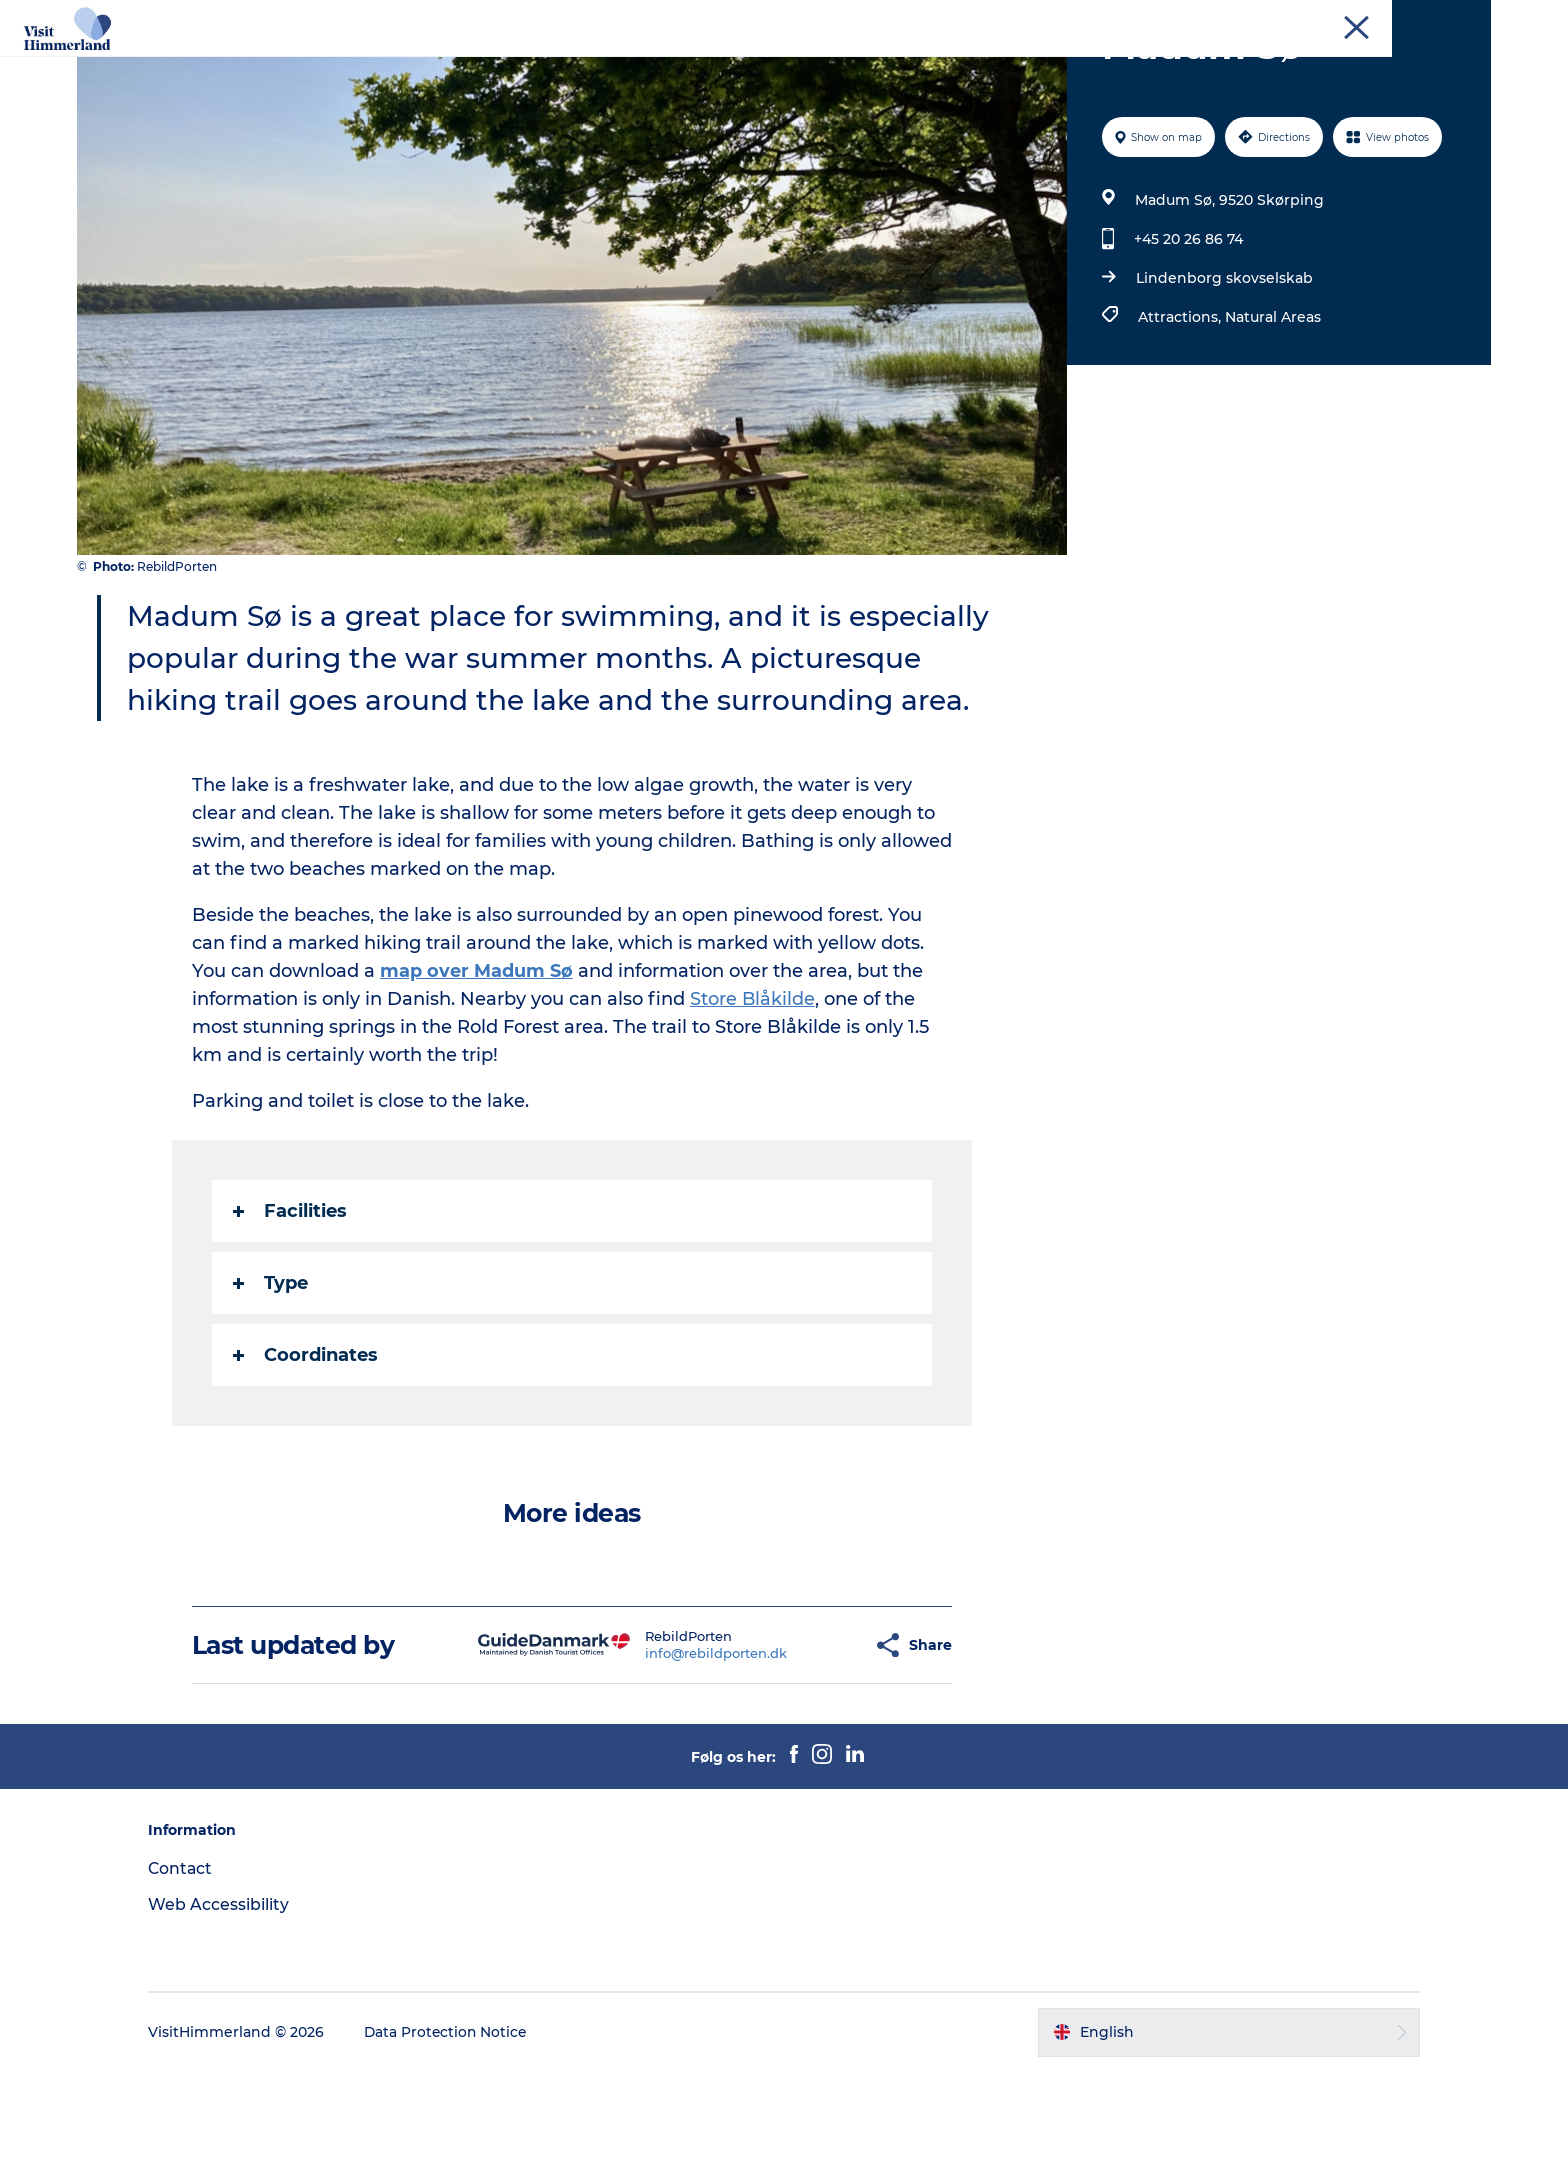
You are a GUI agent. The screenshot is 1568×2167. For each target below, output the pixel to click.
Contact (1465, 19)
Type (271, 1378)
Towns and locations (710, 64)
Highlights (393, 64)
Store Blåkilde (754, 1094)
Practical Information (1134, 64)
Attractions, (1180, 412)
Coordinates (306, 1450)
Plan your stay (969, 64)
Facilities (291, 1306)
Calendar (852, 64)
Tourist (1402, 19)
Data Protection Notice (463, 2127)
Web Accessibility (234, 1999)
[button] (808, 1740)
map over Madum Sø (477, 1066)
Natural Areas (1272, 412)
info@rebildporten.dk (667, 1748)
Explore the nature (532, 64)
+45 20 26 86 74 (1187, 334)
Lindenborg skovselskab (1223, 373)
